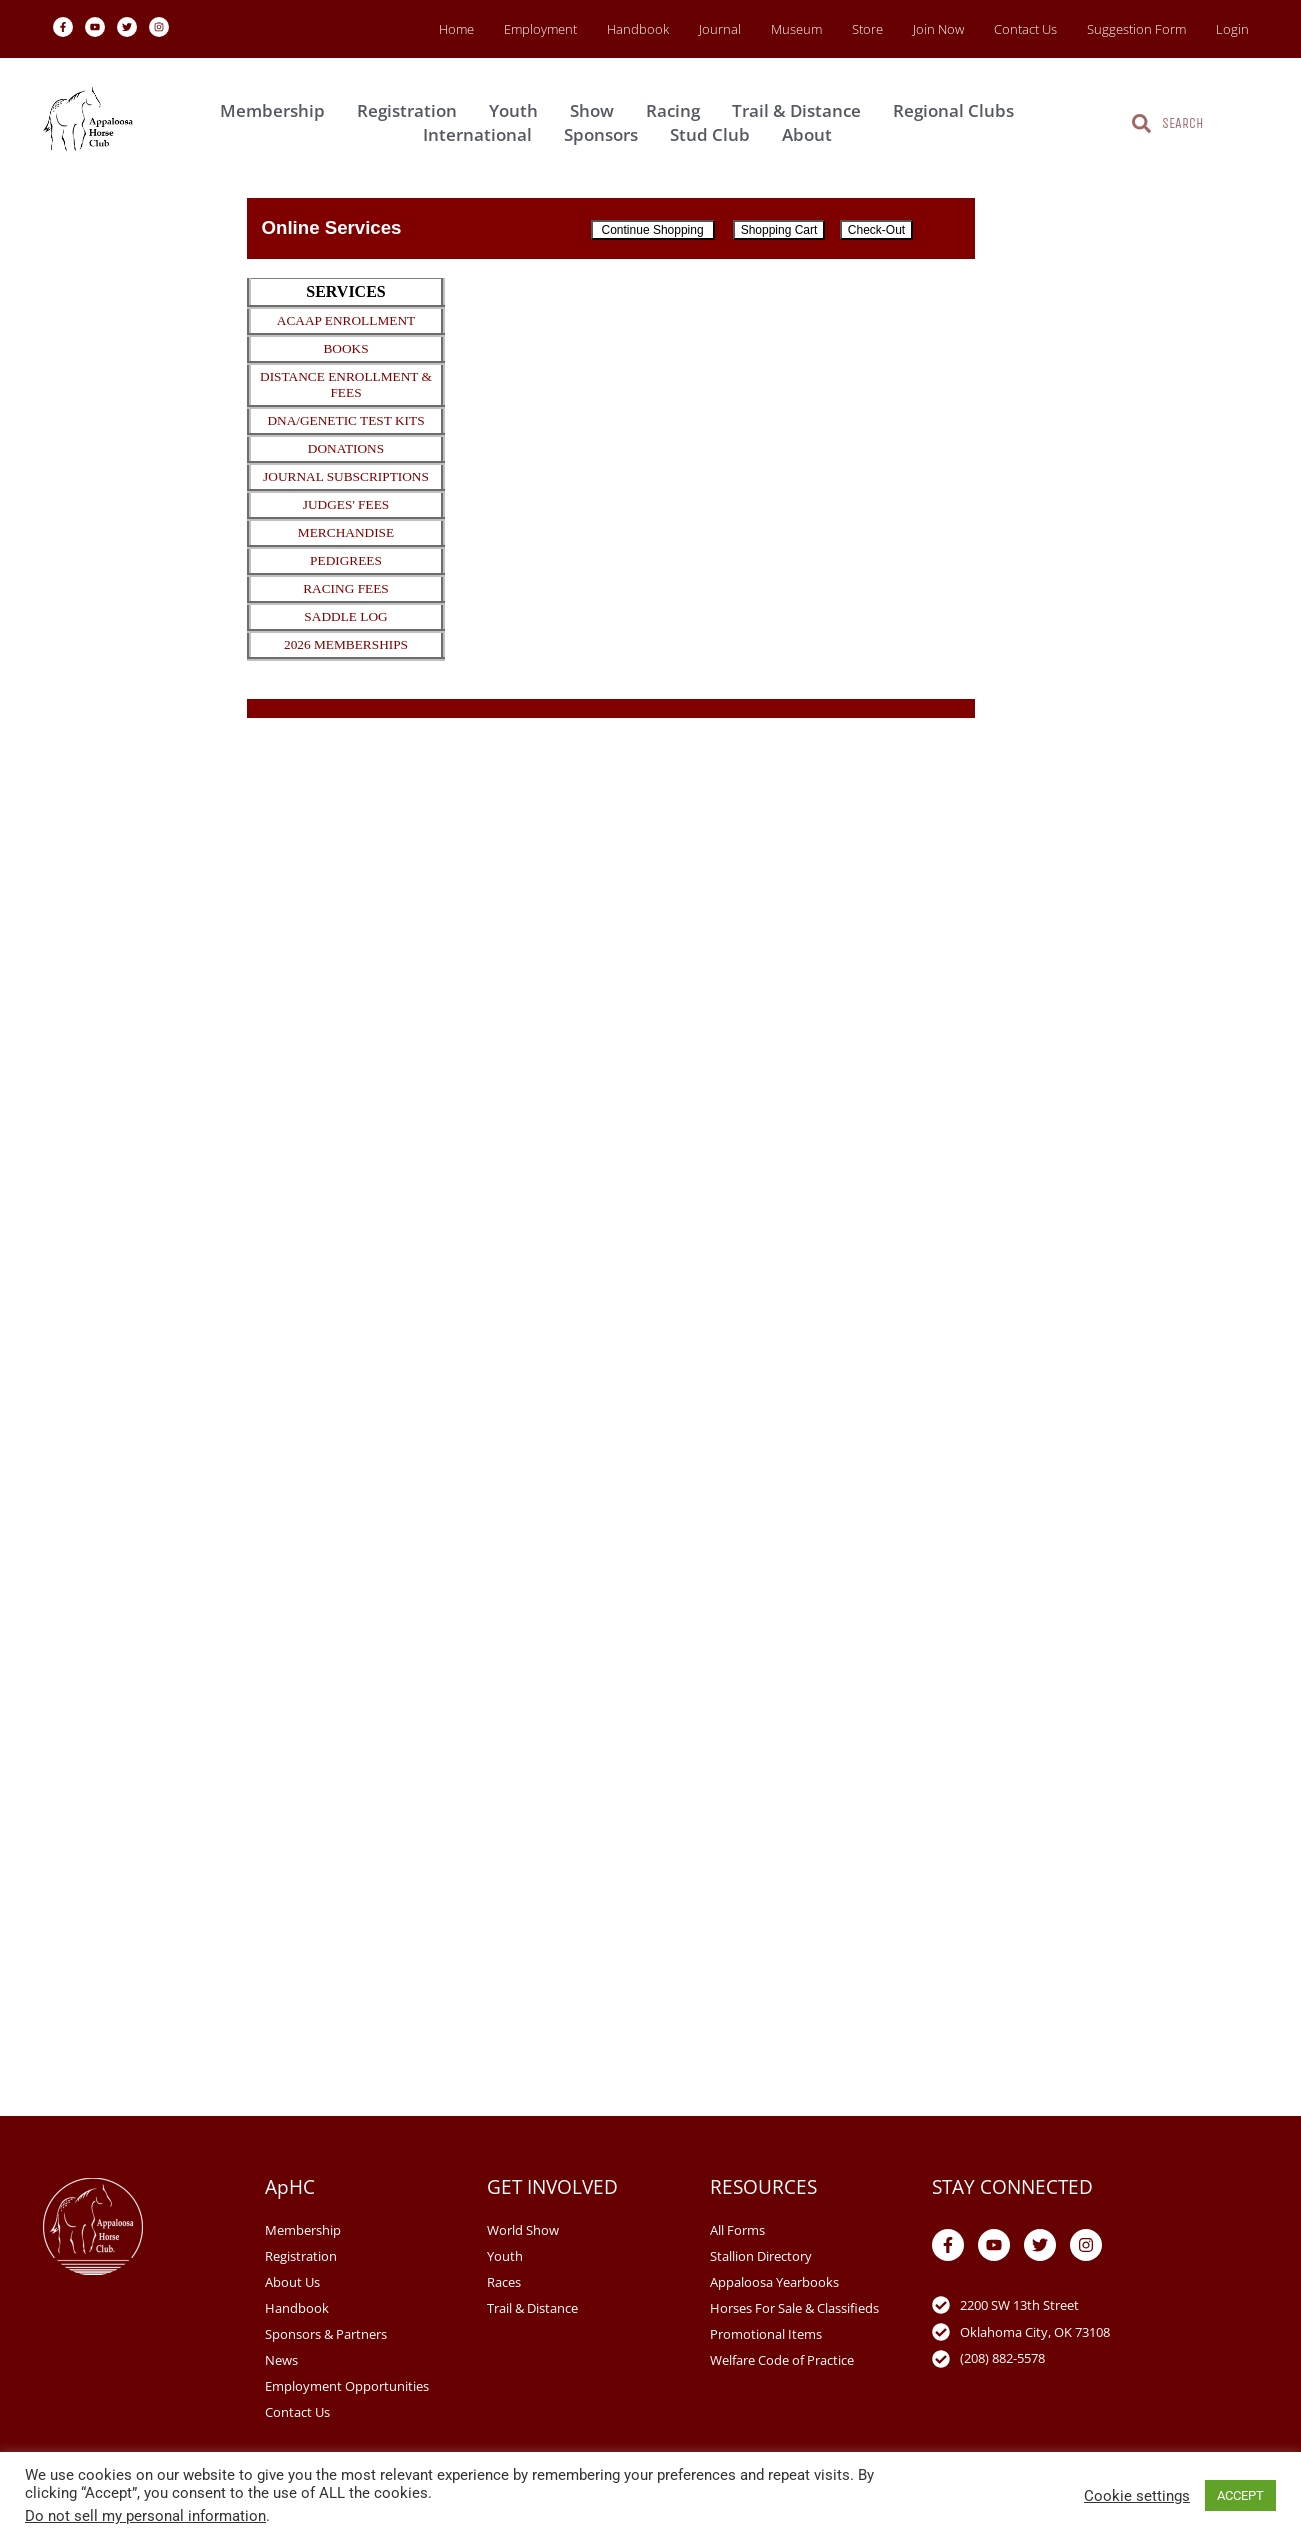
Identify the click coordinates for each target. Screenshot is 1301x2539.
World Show (523, 2230)
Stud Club (715, 134)
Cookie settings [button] (1137, 2496)
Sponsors (606, 134)
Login (1232, 29)
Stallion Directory (761, 2256)
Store (867, 29)
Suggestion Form (1136, 29)
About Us (292, 2282)
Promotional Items (766, 2334)
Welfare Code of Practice (782, 2360)
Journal (720, 29)
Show (597, 110)
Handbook (638, 29)
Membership (277, 110)
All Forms (737, 2230)
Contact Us (1025, 29)
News (281, 2360)
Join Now (938, 29)
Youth (518, 110)
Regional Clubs (958, 110)
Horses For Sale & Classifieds (794, 2308)
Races (504, 2282)
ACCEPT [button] (1240, 2495)
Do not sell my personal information (145, 2516)
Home (456, 29)
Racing (678, 110)
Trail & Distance (801, 110)
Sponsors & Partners (326, 2334)
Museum (796, 29)
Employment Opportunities (347, 2386)
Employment (540, 29)
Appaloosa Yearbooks (774, 2282)
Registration (412, 110)
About (812, 134)
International (482, 134)
